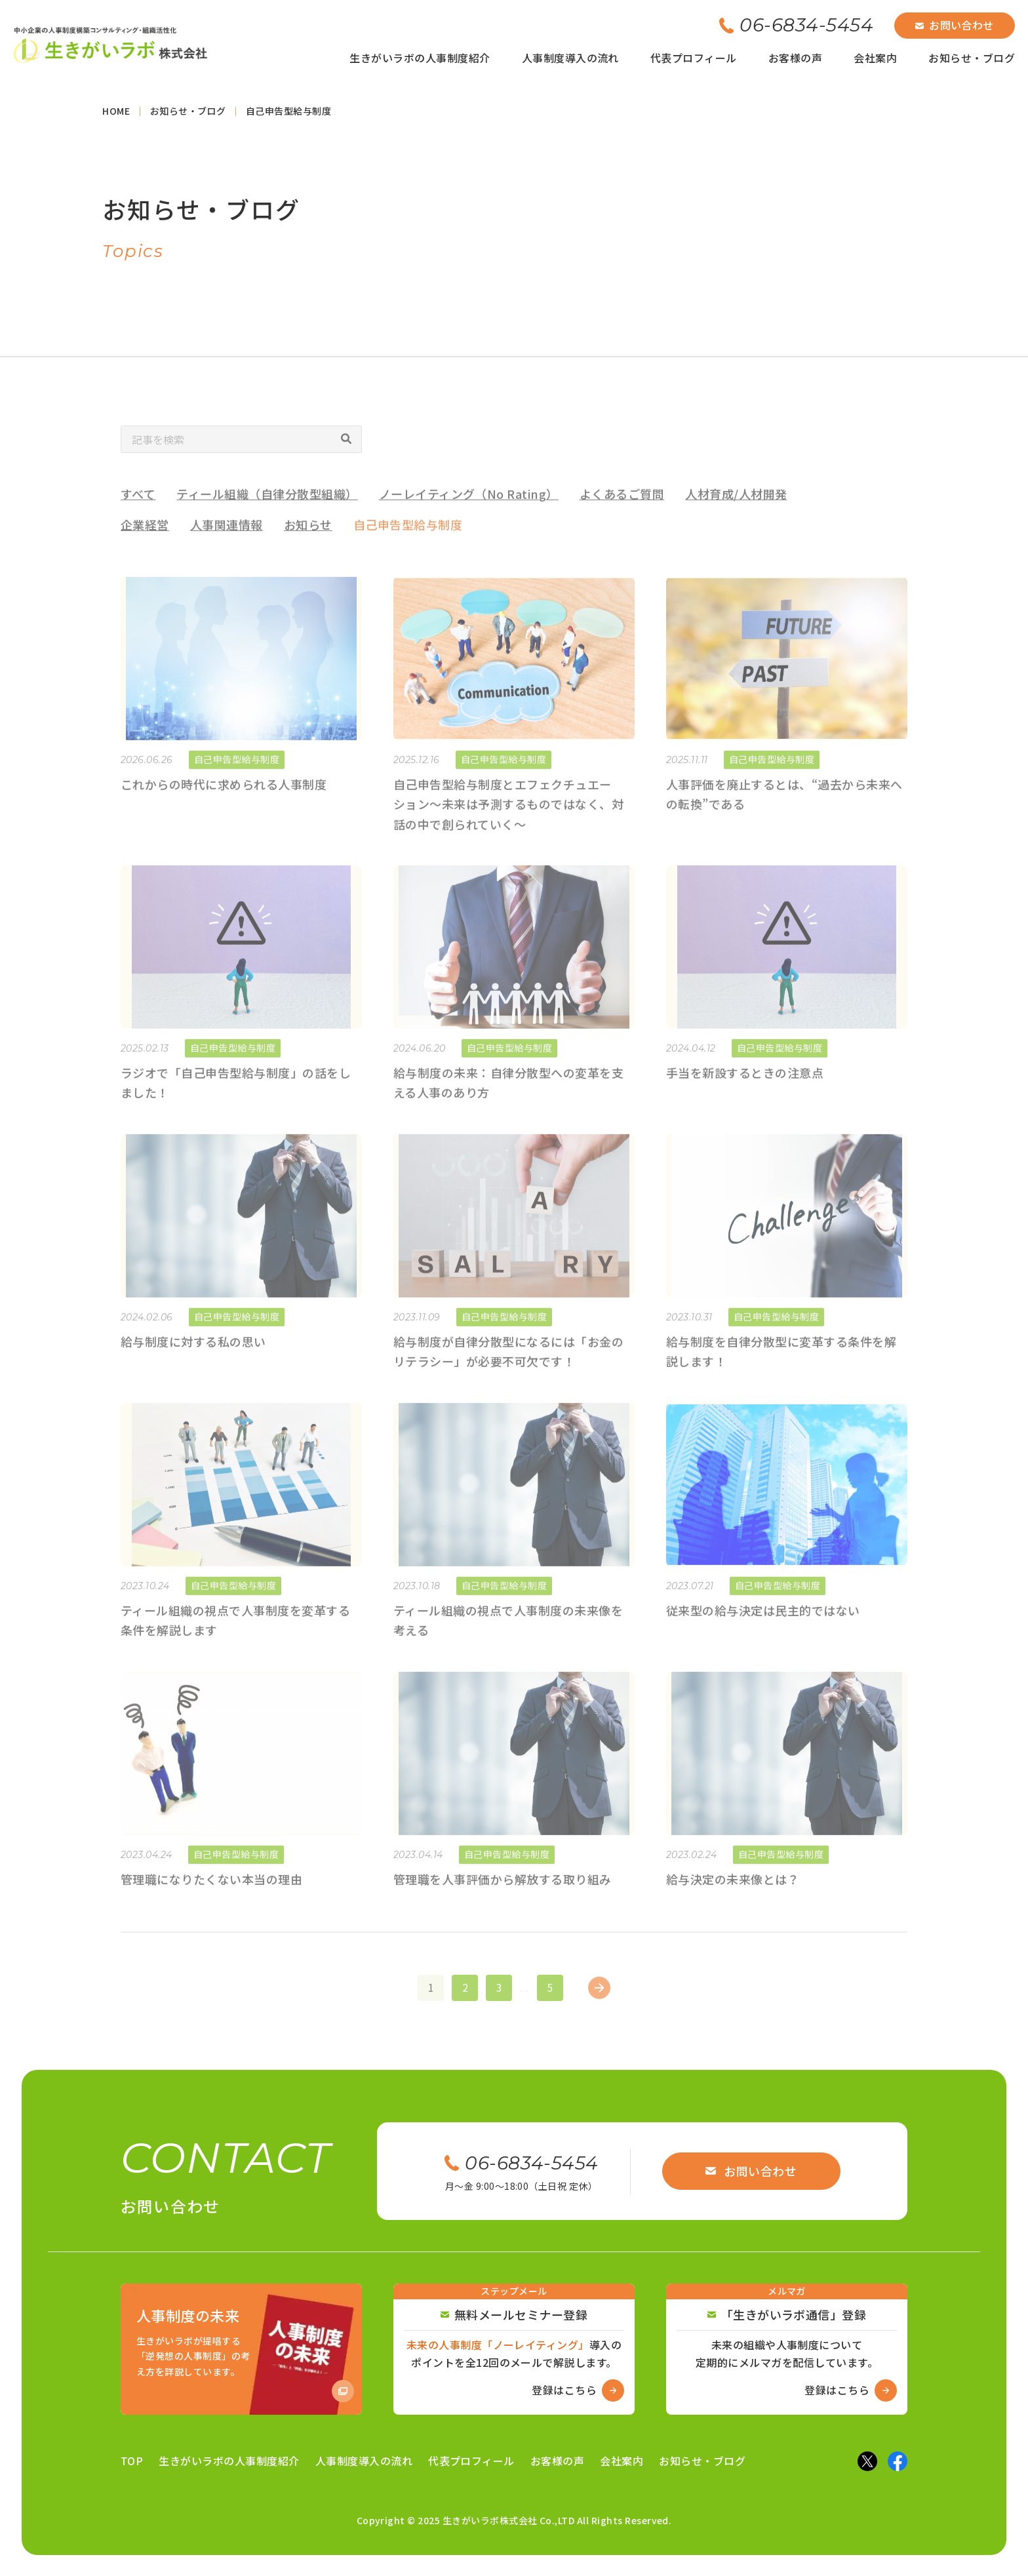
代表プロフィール (693, 58)
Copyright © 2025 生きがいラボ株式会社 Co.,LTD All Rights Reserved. (514, 2520)
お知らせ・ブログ (971, 58)
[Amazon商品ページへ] (241, 2349)
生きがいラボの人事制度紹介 (419, 58)
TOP (132, 2460)
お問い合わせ (954, 25)
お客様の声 (795, 58)
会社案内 (875, 58)
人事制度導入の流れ (570, 58)
